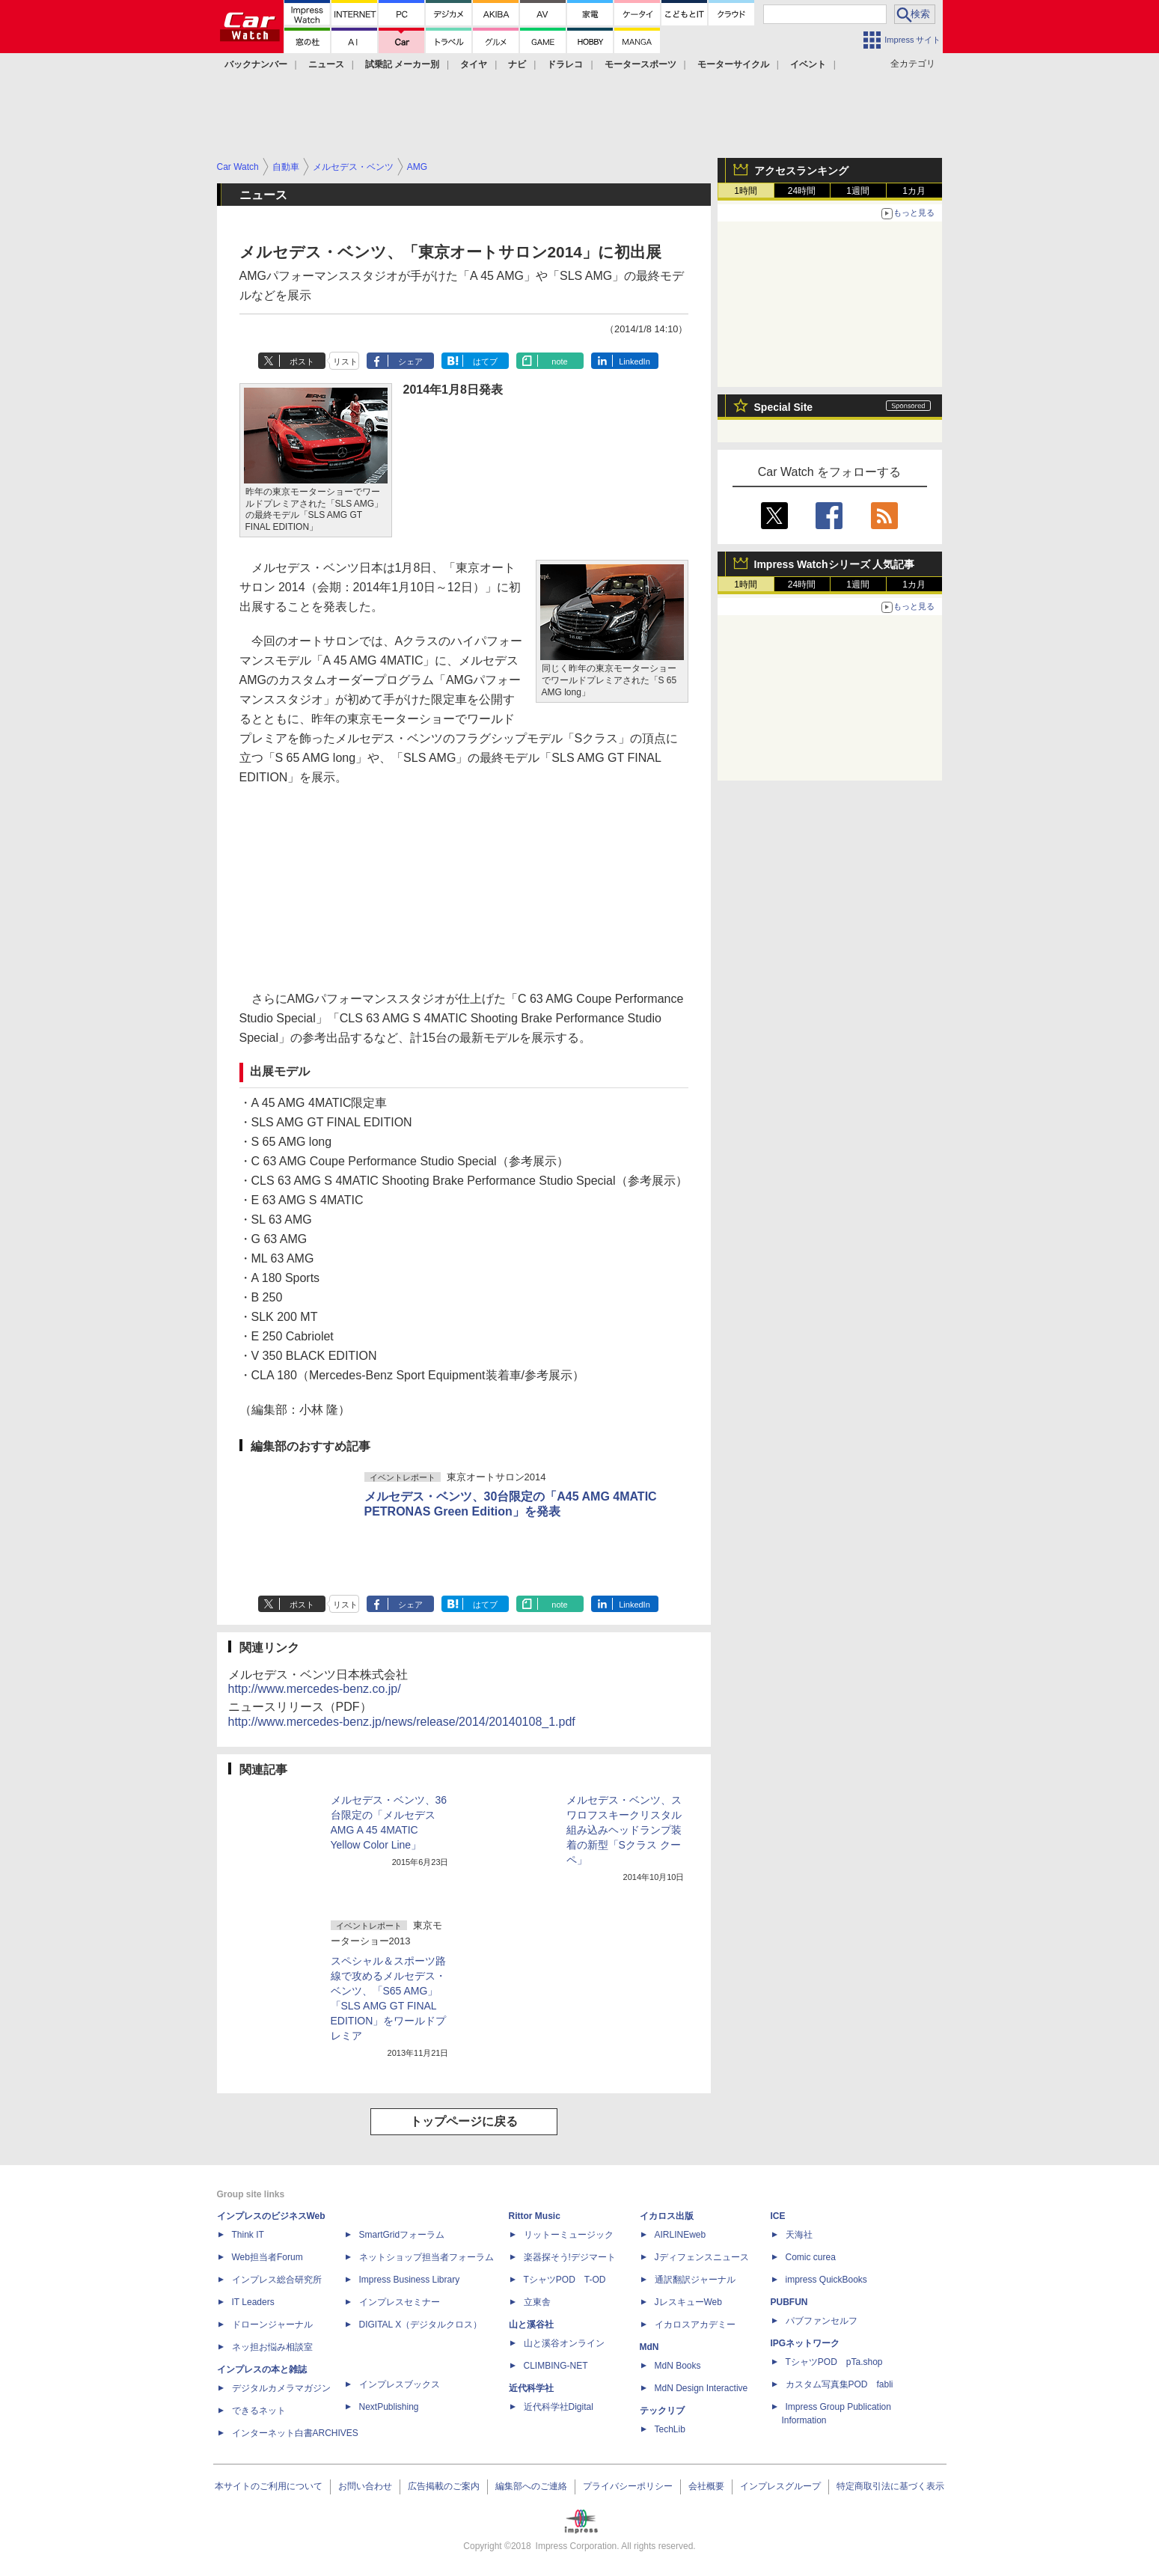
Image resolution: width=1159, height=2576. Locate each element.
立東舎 (537, 2302)
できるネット (259, 2410)
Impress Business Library (409, 2279)
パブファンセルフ (821, 2321)
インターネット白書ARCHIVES (295, 2433)
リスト (345, 361)
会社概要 (706, 2486)
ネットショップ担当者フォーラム (426, 2257)
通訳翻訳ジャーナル (695, 2279)
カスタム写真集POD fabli (839, 2384)
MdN (649, 2347)
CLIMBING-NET (556, 2365)
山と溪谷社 (531, 2324)
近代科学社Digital (558, 2407)
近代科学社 (531, 2388)
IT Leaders (253, 2302)
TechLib (670, 2429)
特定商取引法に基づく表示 (890, 2486)
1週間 (857, 191)
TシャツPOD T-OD (565, 2279)
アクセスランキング (801, 171)
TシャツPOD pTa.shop (834, 2362)
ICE (778, 2216)
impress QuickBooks (826, 2279)
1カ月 (914, 191)
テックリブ (662, 2410)
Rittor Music (534, 2216)
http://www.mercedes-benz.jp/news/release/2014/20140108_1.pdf (401, 1721)
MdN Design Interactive (701, 2388)
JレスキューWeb (688, 2302)
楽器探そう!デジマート (570, 2257)
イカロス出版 (667, 2216)
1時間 (745, 191)
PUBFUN (789, 2302)
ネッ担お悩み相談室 (272, 2347)
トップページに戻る (464, 2121)
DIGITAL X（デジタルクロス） (421, 2324)
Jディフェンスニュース (702, 2257)
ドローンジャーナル (272, 2324)
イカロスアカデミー (695, 2324)
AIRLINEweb (680, 2234)
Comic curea (811, 2257)
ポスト (302, 361)
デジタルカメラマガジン (281, 2388)
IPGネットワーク (805, 2343)
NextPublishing (389, 2407)
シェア (410, 361)
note (559, 361)
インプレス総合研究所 (277, 2279)
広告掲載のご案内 (444, 2486)
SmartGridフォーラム (402, 2234)
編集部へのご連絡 (531, 2486)
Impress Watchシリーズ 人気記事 (834, 564)
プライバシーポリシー (628, 2486)
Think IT (248, 2234)
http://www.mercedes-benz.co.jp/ (314, 1688)
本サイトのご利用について (268, 2486)
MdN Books (678, 2365)
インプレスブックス (399, 2384)
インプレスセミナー (399, 2302)
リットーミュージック (569, 2234)
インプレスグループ (780, 2486)
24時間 (802, 191)
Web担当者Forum (267, 2257)
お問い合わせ (365, 2486)
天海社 (799, 2234)
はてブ (485, 361)
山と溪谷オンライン (564, 2343)
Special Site (783, 407)
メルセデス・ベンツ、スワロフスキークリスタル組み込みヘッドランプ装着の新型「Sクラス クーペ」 (624, 1830)
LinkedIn (634, 361)
